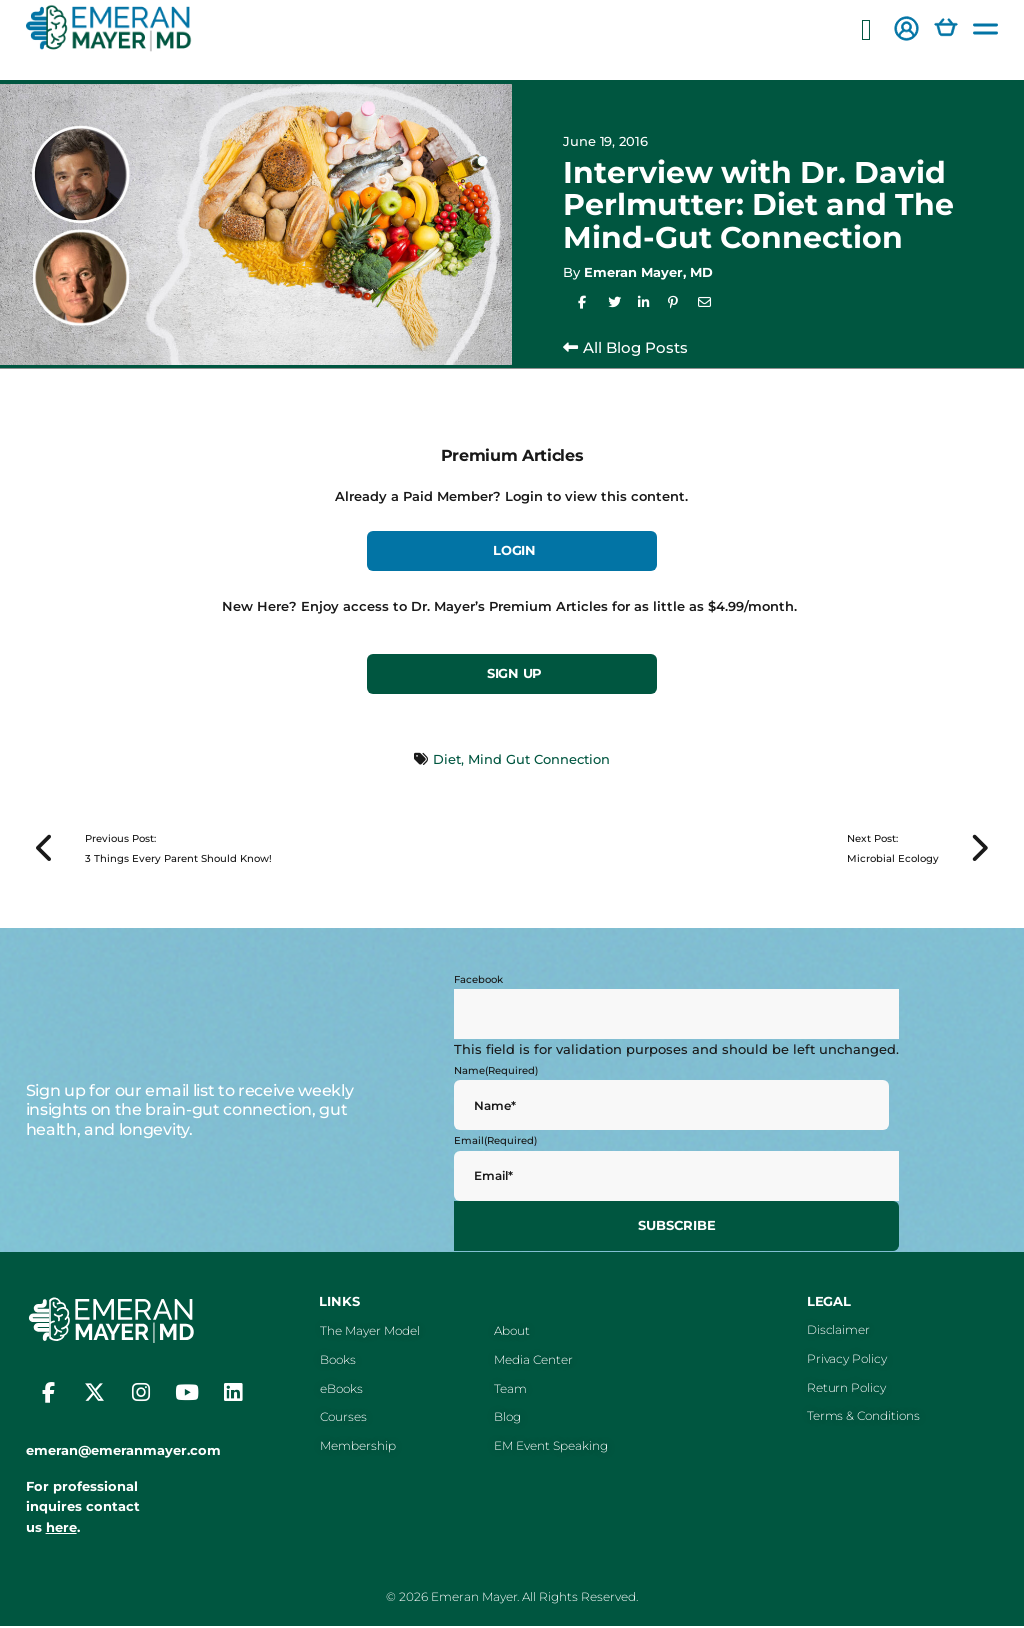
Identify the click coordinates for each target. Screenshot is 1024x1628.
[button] (866, 30)
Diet (447, 759)
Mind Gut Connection (539, 759)
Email (495, 1143)
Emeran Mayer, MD (648, 272)
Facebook (478, 981)
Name (496, 1072)
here (61, 1529)
